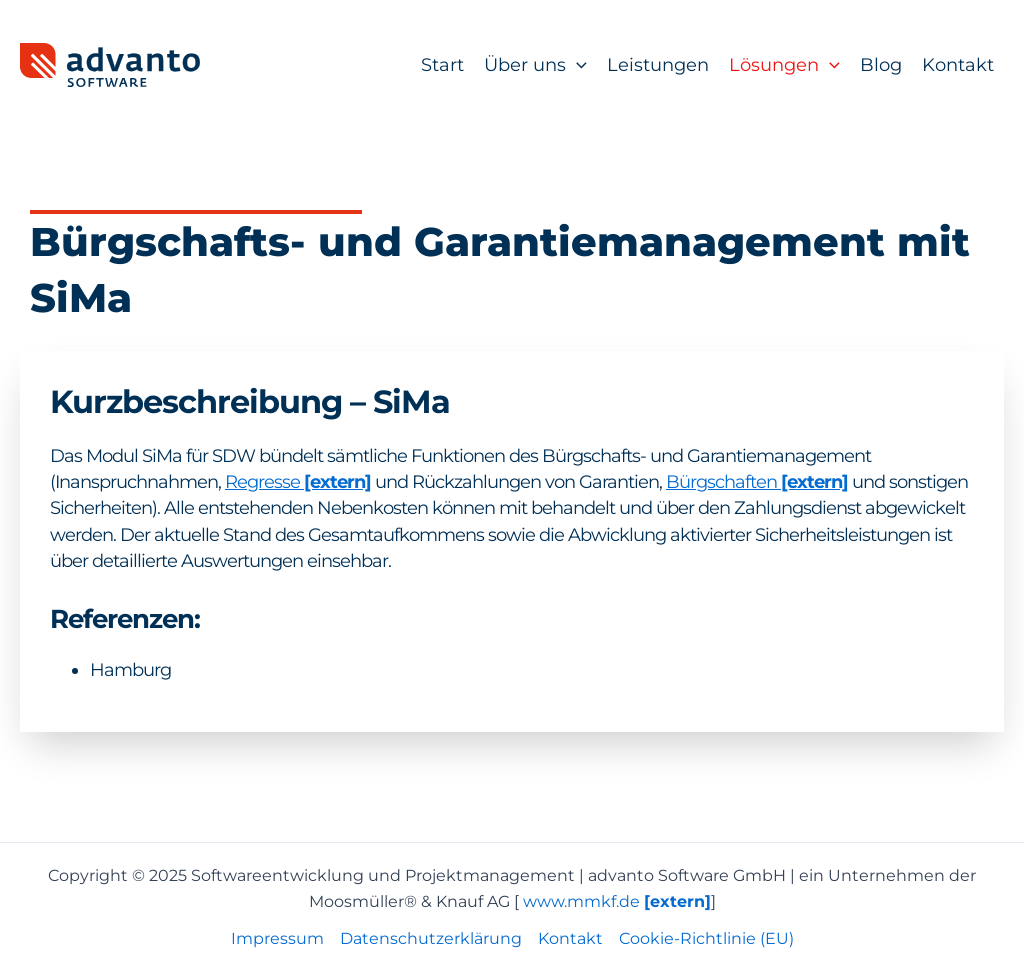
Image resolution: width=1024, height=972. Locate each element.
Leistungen (658, 65)
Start (442, 65)
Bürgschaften (723, 482)
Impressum (277, 938)
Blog (881, 65)
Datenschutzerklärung (431, 938)
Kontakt (958, 65)
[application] (576, 65)
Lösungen (784, 65)
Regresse (264, 482)
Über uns (535, 65)
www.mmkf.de (617, 901)
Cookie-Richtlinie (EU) (706, 938)
